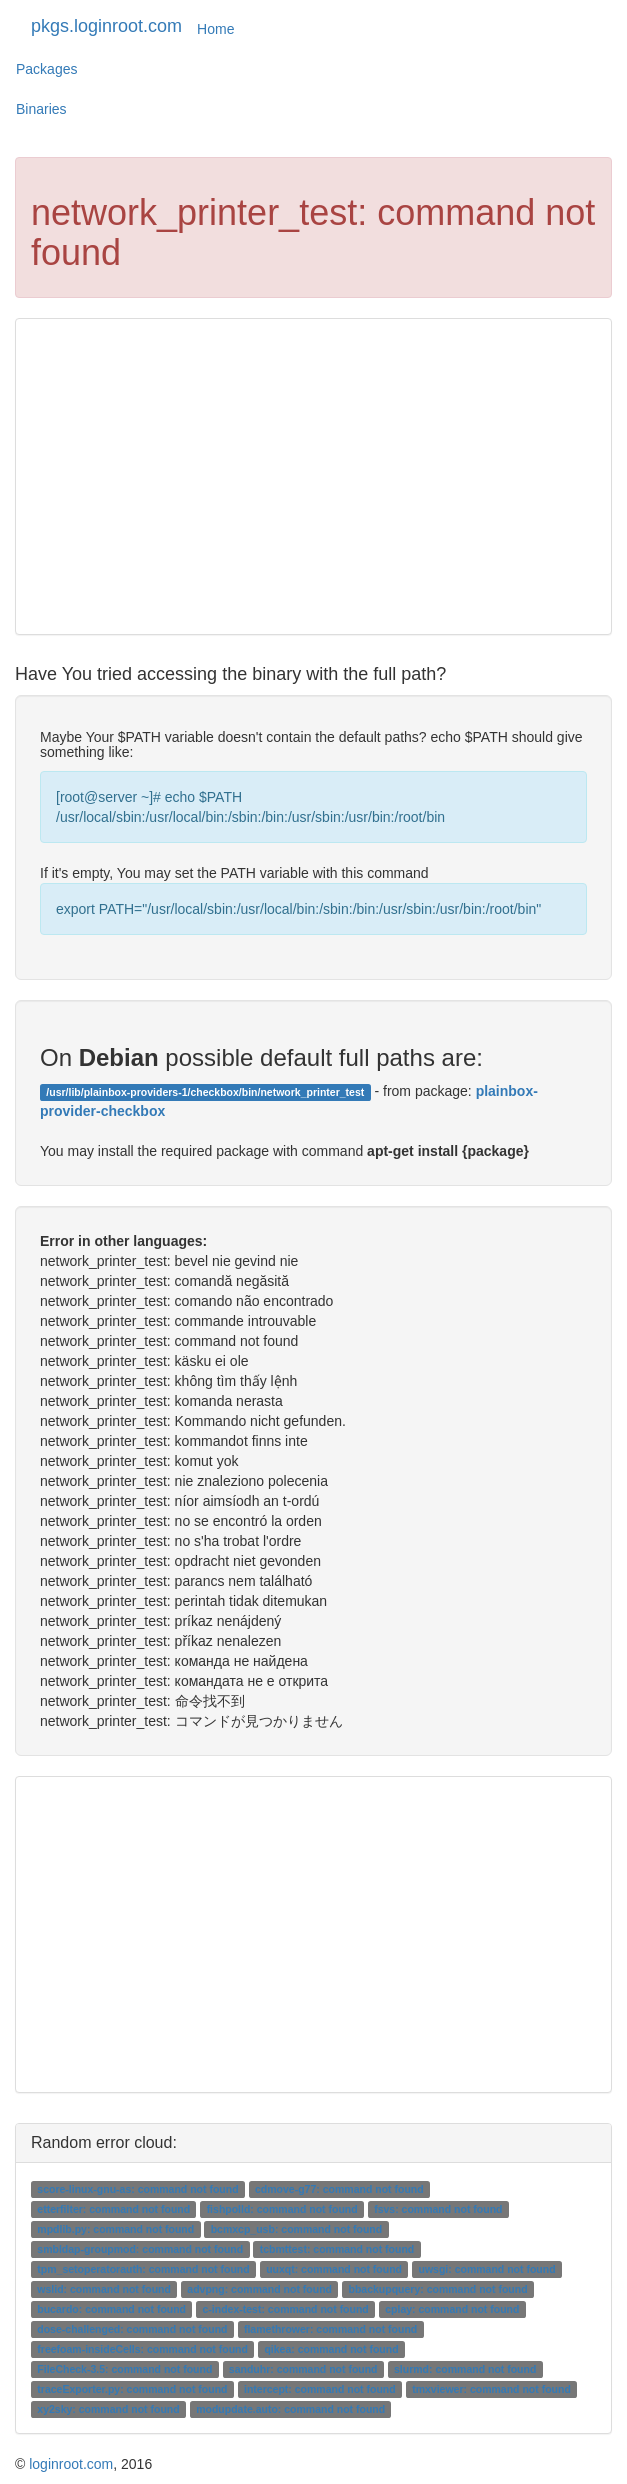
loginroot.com (71, 2464)
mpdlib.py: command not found (115, 2229)
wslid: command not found (104, 2289)
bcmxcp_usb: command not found (297, 2229)
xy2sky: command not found (108, 2409)
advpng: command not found (259, 2289)
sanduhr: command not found (303, 2369)
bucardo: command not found (111, 2309)
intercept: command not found (320, 2389)
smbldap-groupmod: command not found (140, 2249)
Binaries (41, 109)
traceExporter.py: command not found (132, 2389)
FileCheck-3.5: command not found (124, 2369)
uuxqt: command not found (334, 2269)
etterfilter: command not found (113, 2209)
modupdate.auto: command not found (290, 2409)
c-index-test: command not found (286, 2309)
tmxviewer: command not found (491, 2389)
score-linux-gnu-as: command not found (137, 2189)
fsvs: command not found (438, 2209)
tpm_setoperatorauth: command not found (143, 2269)
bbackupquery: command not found (438, 2289)
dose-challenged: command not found (132, 2329)
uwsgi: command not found (487, 2269)
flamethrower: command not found (330, 2329)
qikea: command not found (331, 2349)
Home (215, 29)
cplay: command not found (452, 2309)
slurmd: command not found (465, 2369)
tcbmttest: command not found (337, 2249)
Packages (46, 69)
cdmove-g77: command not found (339, 2189)
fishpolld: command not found (282, 2209)
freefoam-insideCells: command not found (142, 2349)
